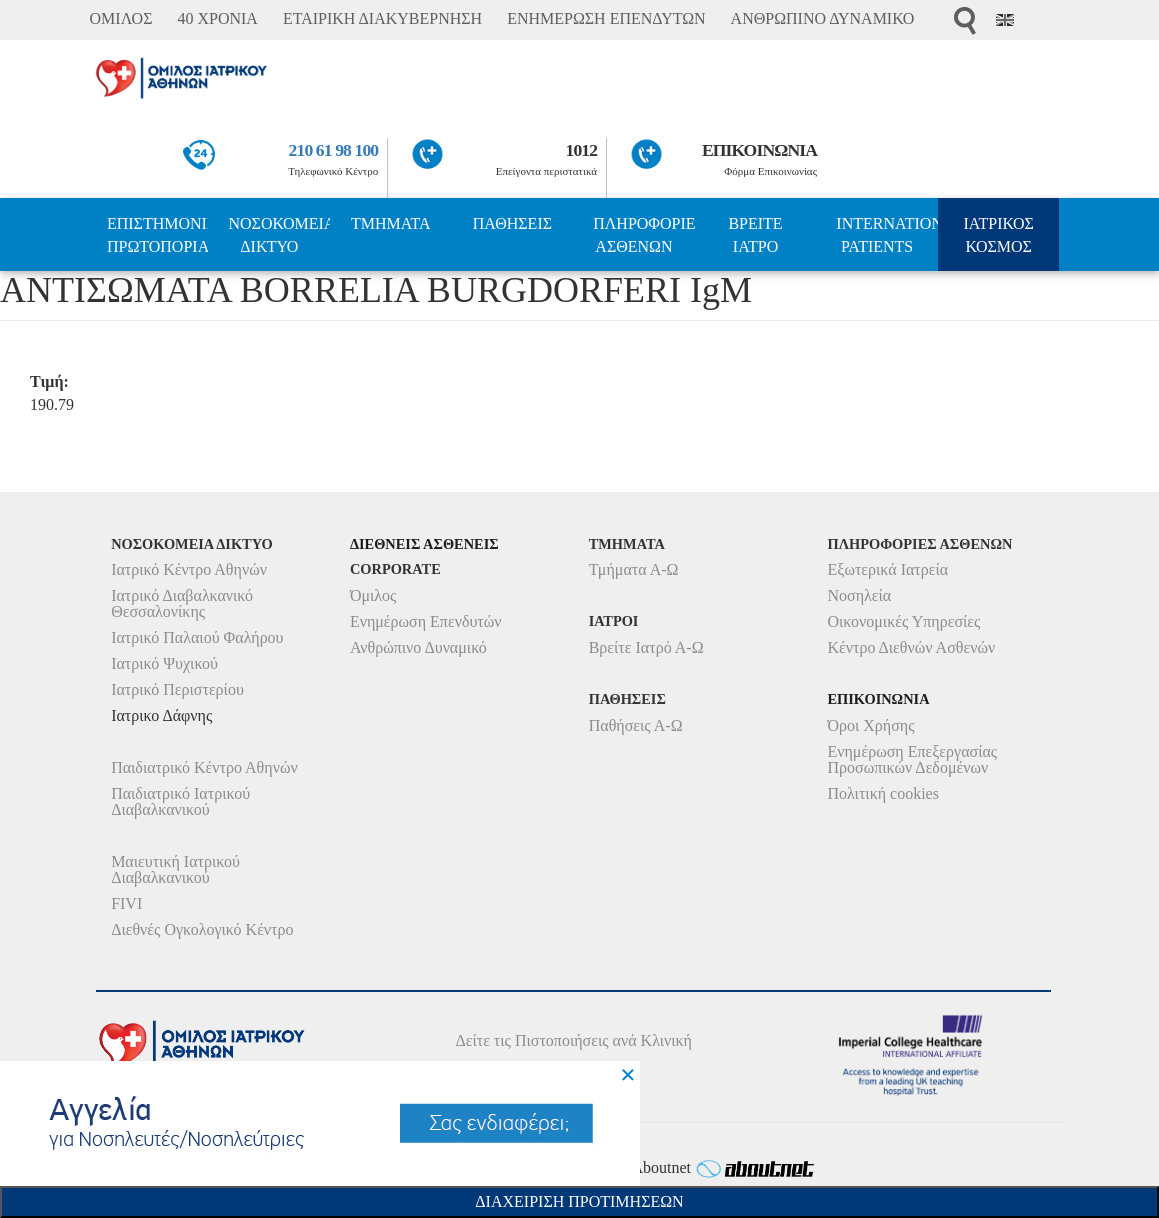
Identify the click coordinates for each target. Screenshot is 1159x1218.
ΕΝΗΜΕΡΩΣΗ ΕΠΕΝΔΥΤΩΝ (606, 18)
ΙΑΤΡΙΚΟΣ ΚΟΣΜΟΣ (998, 235)
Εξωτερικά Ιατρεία (887, 569)
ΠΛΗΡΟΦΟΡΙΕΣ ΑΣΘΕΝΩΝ (644, 235)
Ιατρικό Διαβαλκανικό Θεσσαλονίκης (182, 603)
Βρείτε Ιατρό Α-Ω (646, 647)
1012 (581, 150)
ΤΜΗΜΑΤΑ (391, 223)
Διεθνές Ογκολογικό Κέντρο (202, 929)
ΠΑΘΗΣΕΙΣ (512, 223)
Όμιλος (373, 595)
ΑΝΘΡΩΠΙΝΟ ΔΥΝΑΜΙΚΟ (823, 18)
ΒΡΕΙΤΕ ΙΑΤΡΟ (755, 235)
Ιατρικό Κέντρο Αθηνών (189, 569)
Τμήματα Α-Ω (634, 569)
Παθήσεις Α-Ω (636, 725)
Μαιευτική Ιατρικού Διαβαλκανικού (175, 869)
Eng (1005, 20)
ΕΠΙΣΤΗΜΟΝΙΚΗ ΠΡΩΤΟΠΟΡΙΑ (158, 235)
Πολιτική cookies (882, 793)
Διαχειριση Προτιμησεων (579, 1201)
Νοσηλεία (859, 595)
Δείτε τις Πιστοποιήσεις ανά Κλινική (573, 1040)
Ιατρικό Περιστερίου (177, 689)
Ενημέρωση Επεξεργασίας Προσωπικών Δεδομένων (912, 759)
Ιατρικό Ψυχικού (164, 663)
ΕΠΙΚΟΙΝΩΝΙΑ (759, 150)
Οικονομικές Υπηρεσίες (903, 621)
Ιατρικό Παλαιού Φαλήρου (197, 637)
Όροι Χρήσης (870, 725)
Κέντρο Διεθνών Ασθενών (911, 647)
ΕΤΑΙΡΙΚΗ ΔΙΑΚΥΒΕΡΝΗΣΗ (382, 18)
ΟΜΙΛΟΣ (121, 18)
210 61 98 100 (334, 150)
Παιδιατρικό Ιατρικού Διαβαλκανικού (180, 801)
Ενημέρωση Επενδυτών (426, 621)
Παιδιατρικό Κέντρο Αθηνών (204, 767)
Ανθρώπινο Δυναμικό (418, 647)
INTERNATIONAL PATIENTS (887, 235)
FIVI (126, 903)
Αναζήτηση (965, 20)
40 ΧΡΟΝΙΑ (217, 18)
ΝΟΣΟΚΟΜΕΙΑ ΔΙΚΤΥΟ (279, 235)
